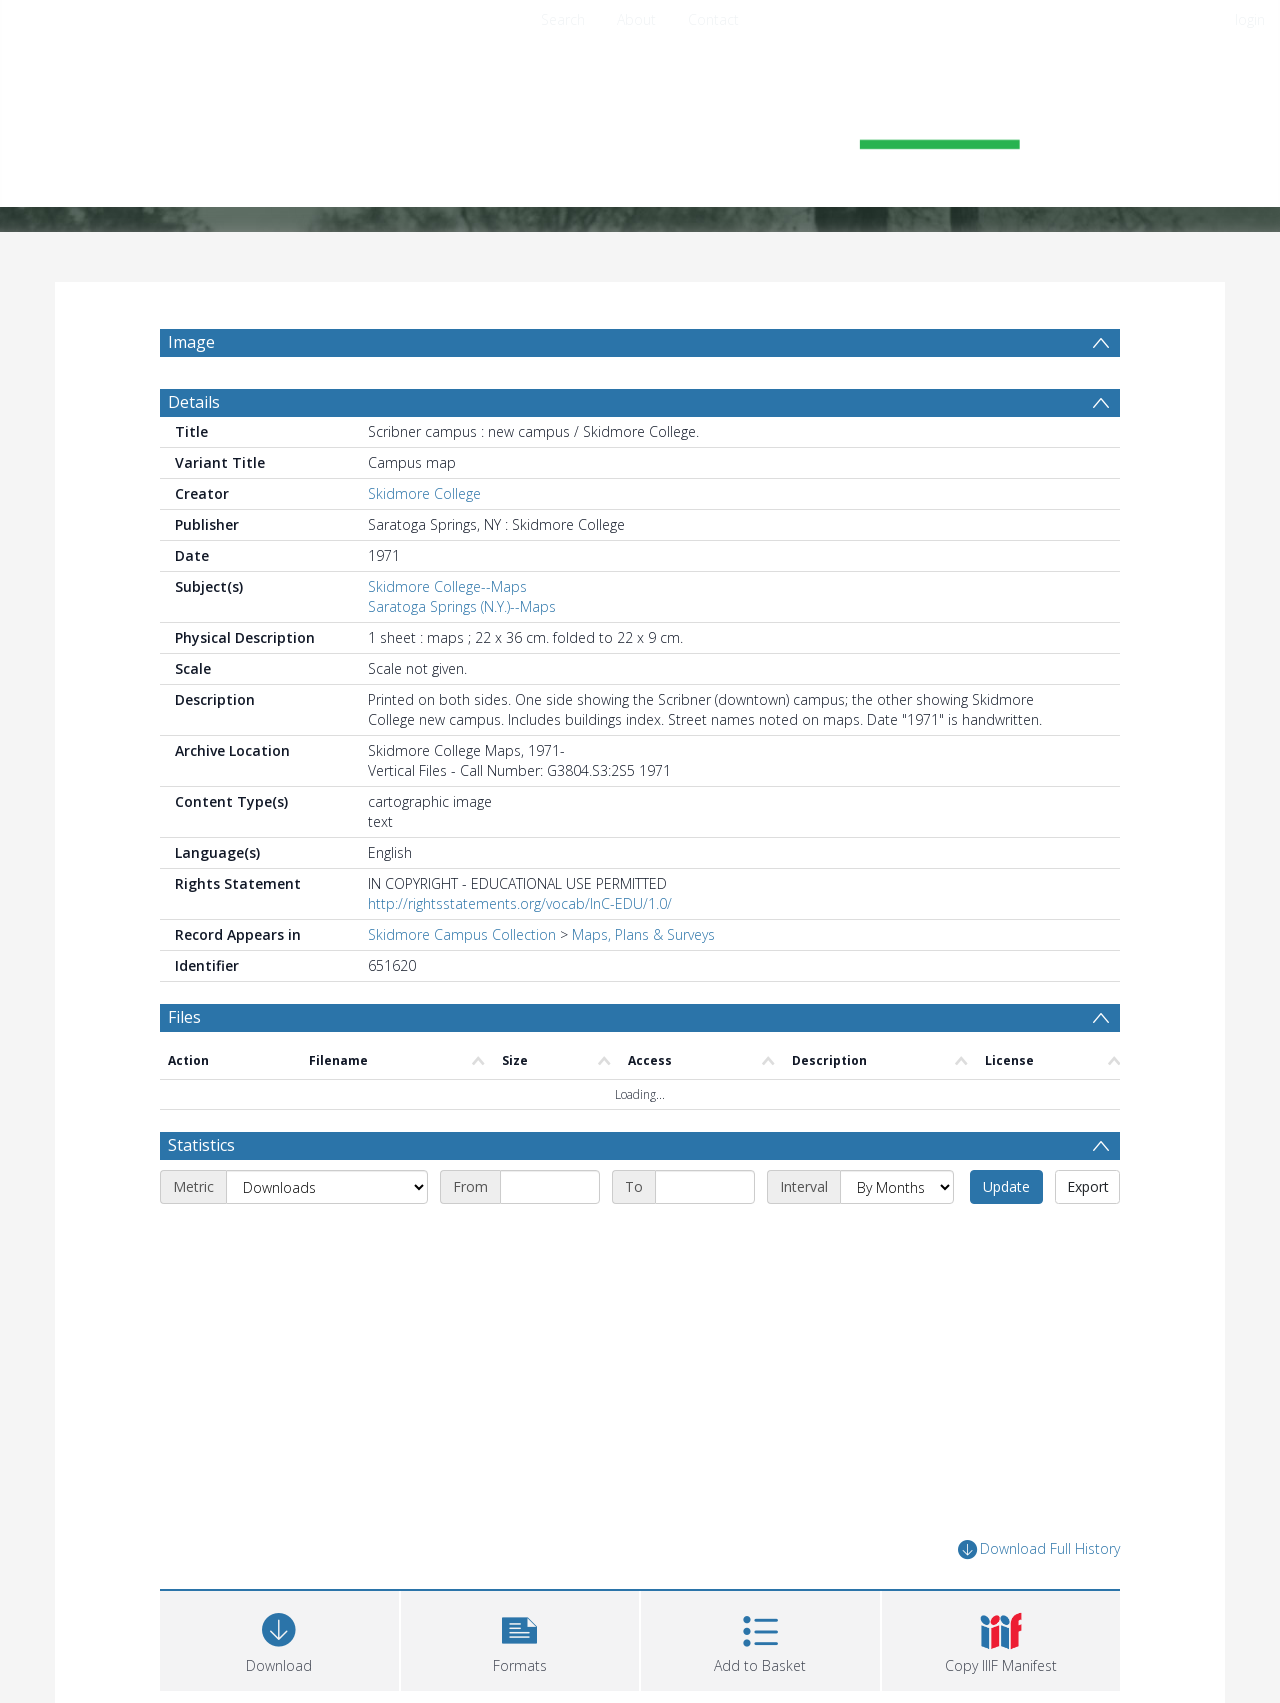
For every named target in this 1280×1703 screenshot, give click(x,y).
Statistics (201, 1145)
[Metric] (327, 1187)
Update (1006, 1186)
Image (191, 342)
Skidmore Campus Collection (462, 934)
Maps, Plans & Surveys (643, 934)
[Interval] (897, 1187)
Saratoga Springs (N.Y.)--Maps (462, 606)
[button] (520, 1638)
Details (194, 402)
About (636, 19)
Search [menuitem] (563, 19)
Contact (713, 19)
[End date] (705, 1187)
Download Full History (1039, 1549)
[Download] (279, 1638)
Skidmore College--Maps (447, 586)
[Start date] (550, 1187)
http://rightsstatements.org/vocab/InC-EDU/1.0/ (520, 903)
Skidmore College (424, 493)
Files (184, 1017)
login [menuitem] (1250, 19)
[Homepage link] (640, 126)
